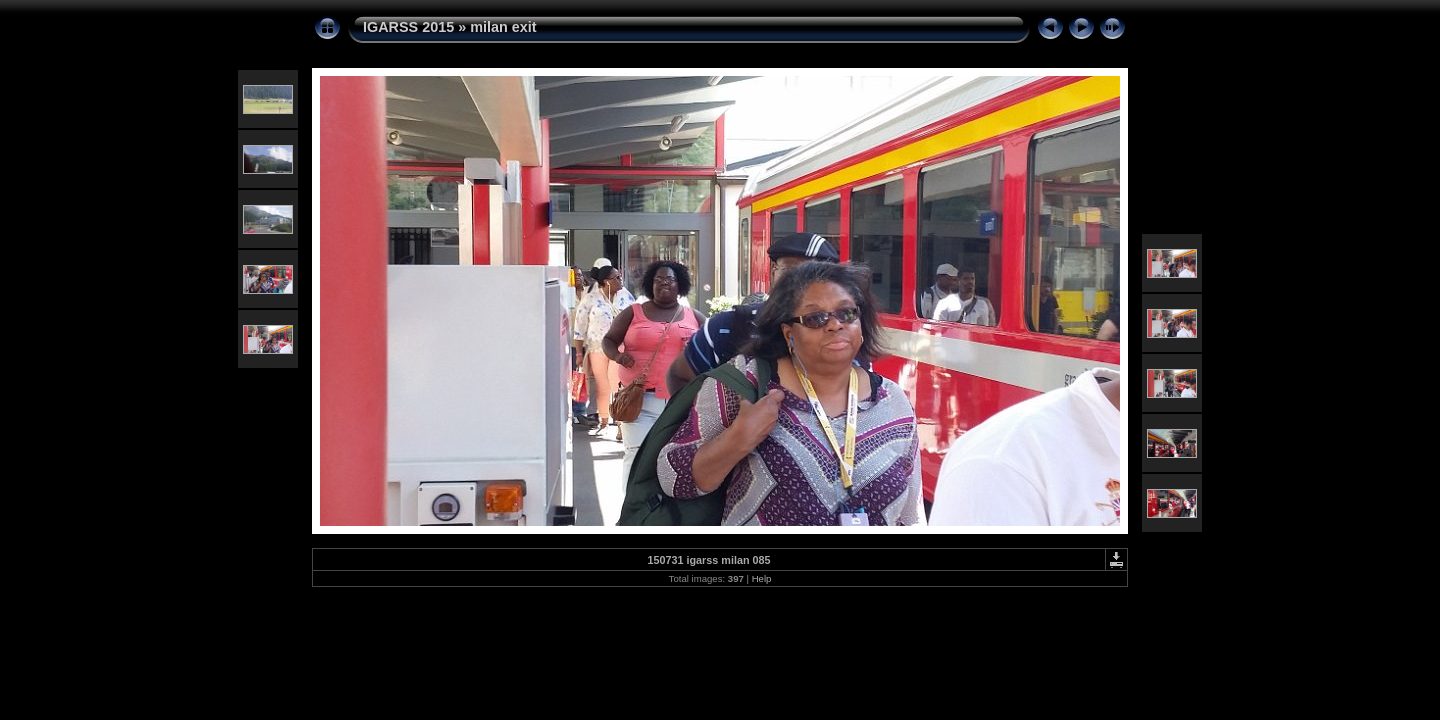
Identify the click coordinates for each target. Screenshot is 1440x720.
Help (762, 578)
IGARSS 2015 (408, 27)
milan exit (503, 27)
